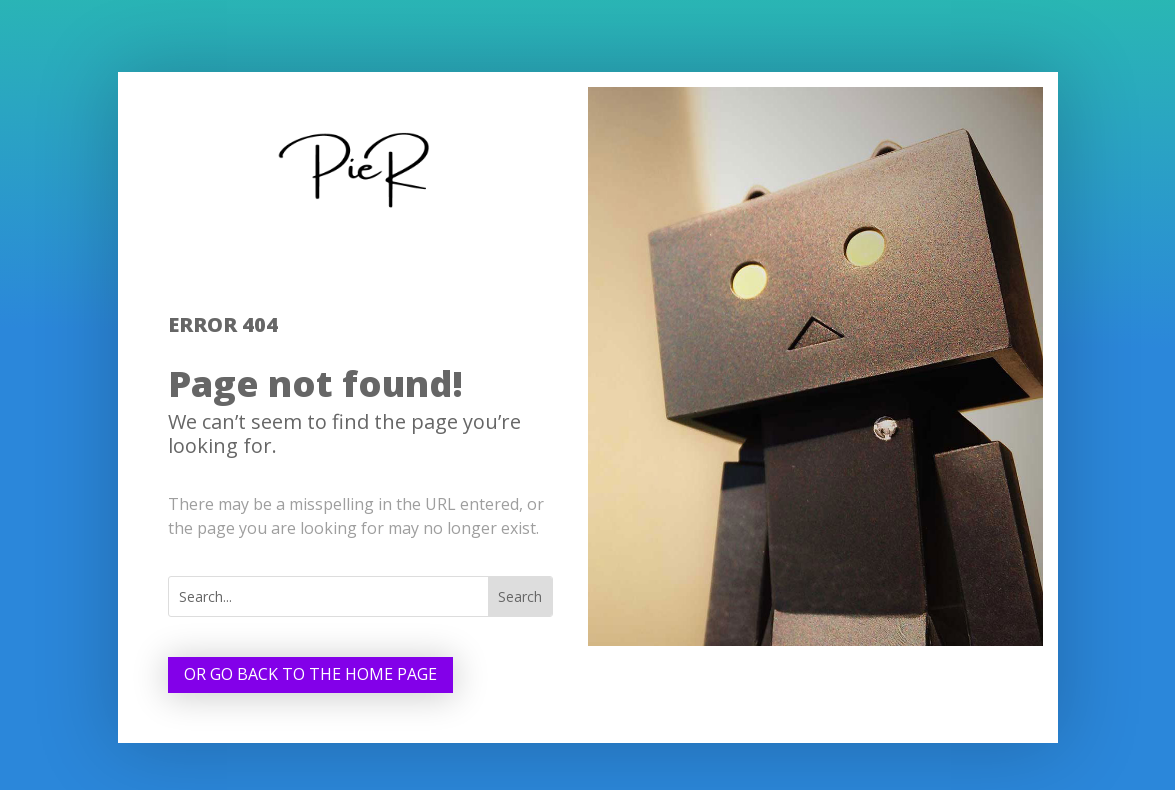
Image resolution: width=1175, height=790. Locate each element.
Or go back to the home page (310, 674)
